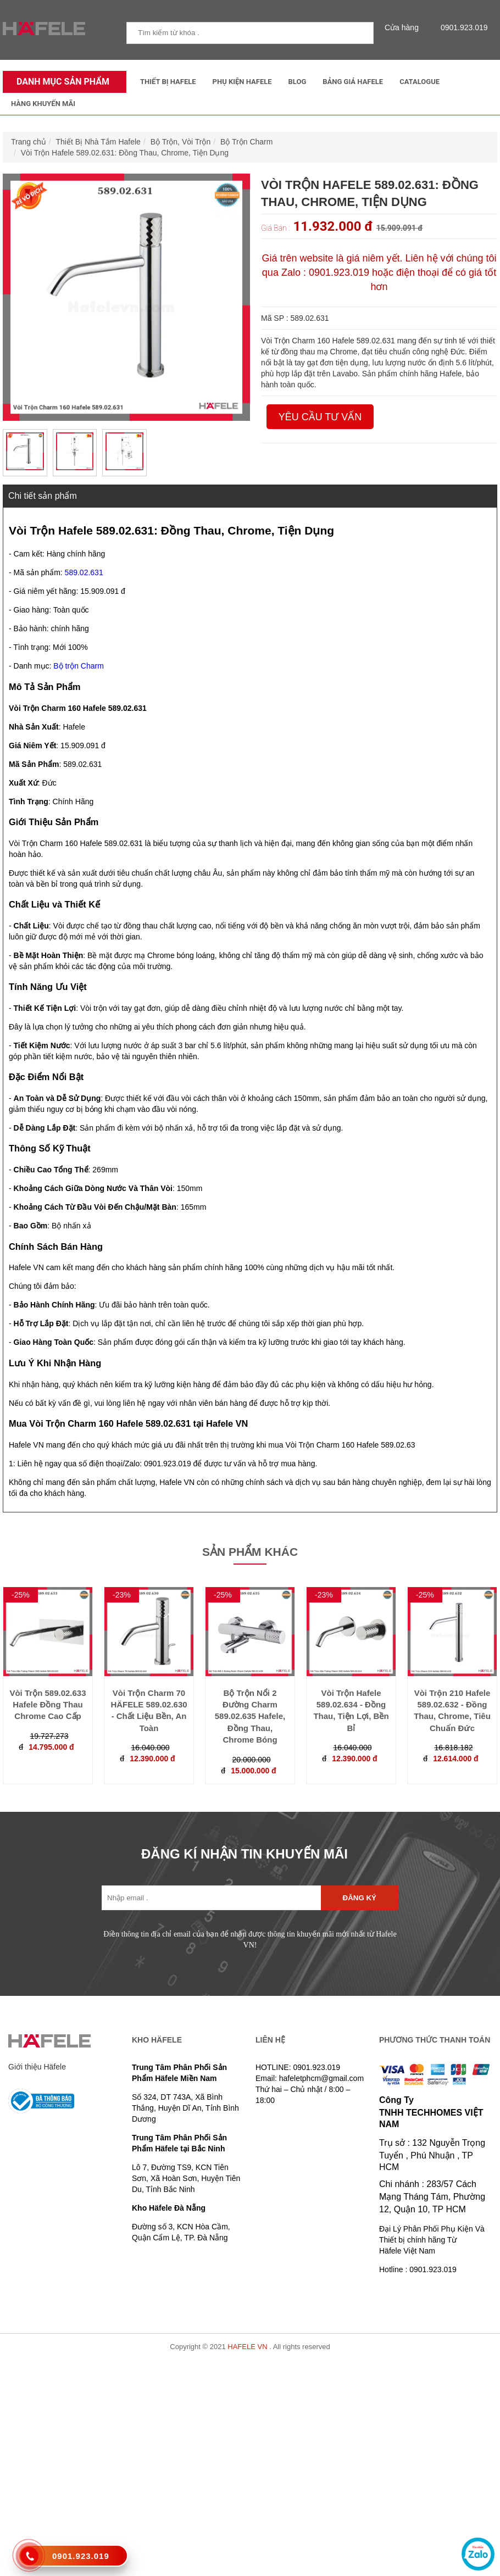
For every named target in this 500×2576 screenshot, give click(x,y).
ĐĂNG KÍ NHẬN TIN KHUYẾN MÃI (244, 1853)
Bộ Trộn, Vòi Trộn (181, 141)
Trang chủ (28, 141)
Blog (297, 81)
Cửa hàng (404, 27)
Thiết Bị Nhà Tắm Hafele (98, 141)
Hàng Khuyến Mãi (43, 103)
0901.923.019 (461, 27)
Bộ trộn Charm (78, 665)
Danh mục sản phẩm (60, 81)
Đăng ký (359, 1898)
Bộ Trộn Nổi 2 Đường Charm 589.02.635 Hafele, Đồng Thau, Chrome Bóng (250, 1716)
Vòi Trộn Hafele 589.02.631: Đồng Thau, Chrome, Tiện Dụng (125, 152)
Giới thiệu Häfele (37, 2066)
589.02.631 (84, 572)
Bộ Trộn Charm (246, 141)
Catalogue (419, 81)
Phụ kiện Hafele (242, 81)
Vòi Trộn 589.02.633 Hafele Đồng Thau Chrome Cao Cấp (47, 1704)
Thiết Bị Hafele (168, 81)
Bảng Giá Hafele (353, 81)
